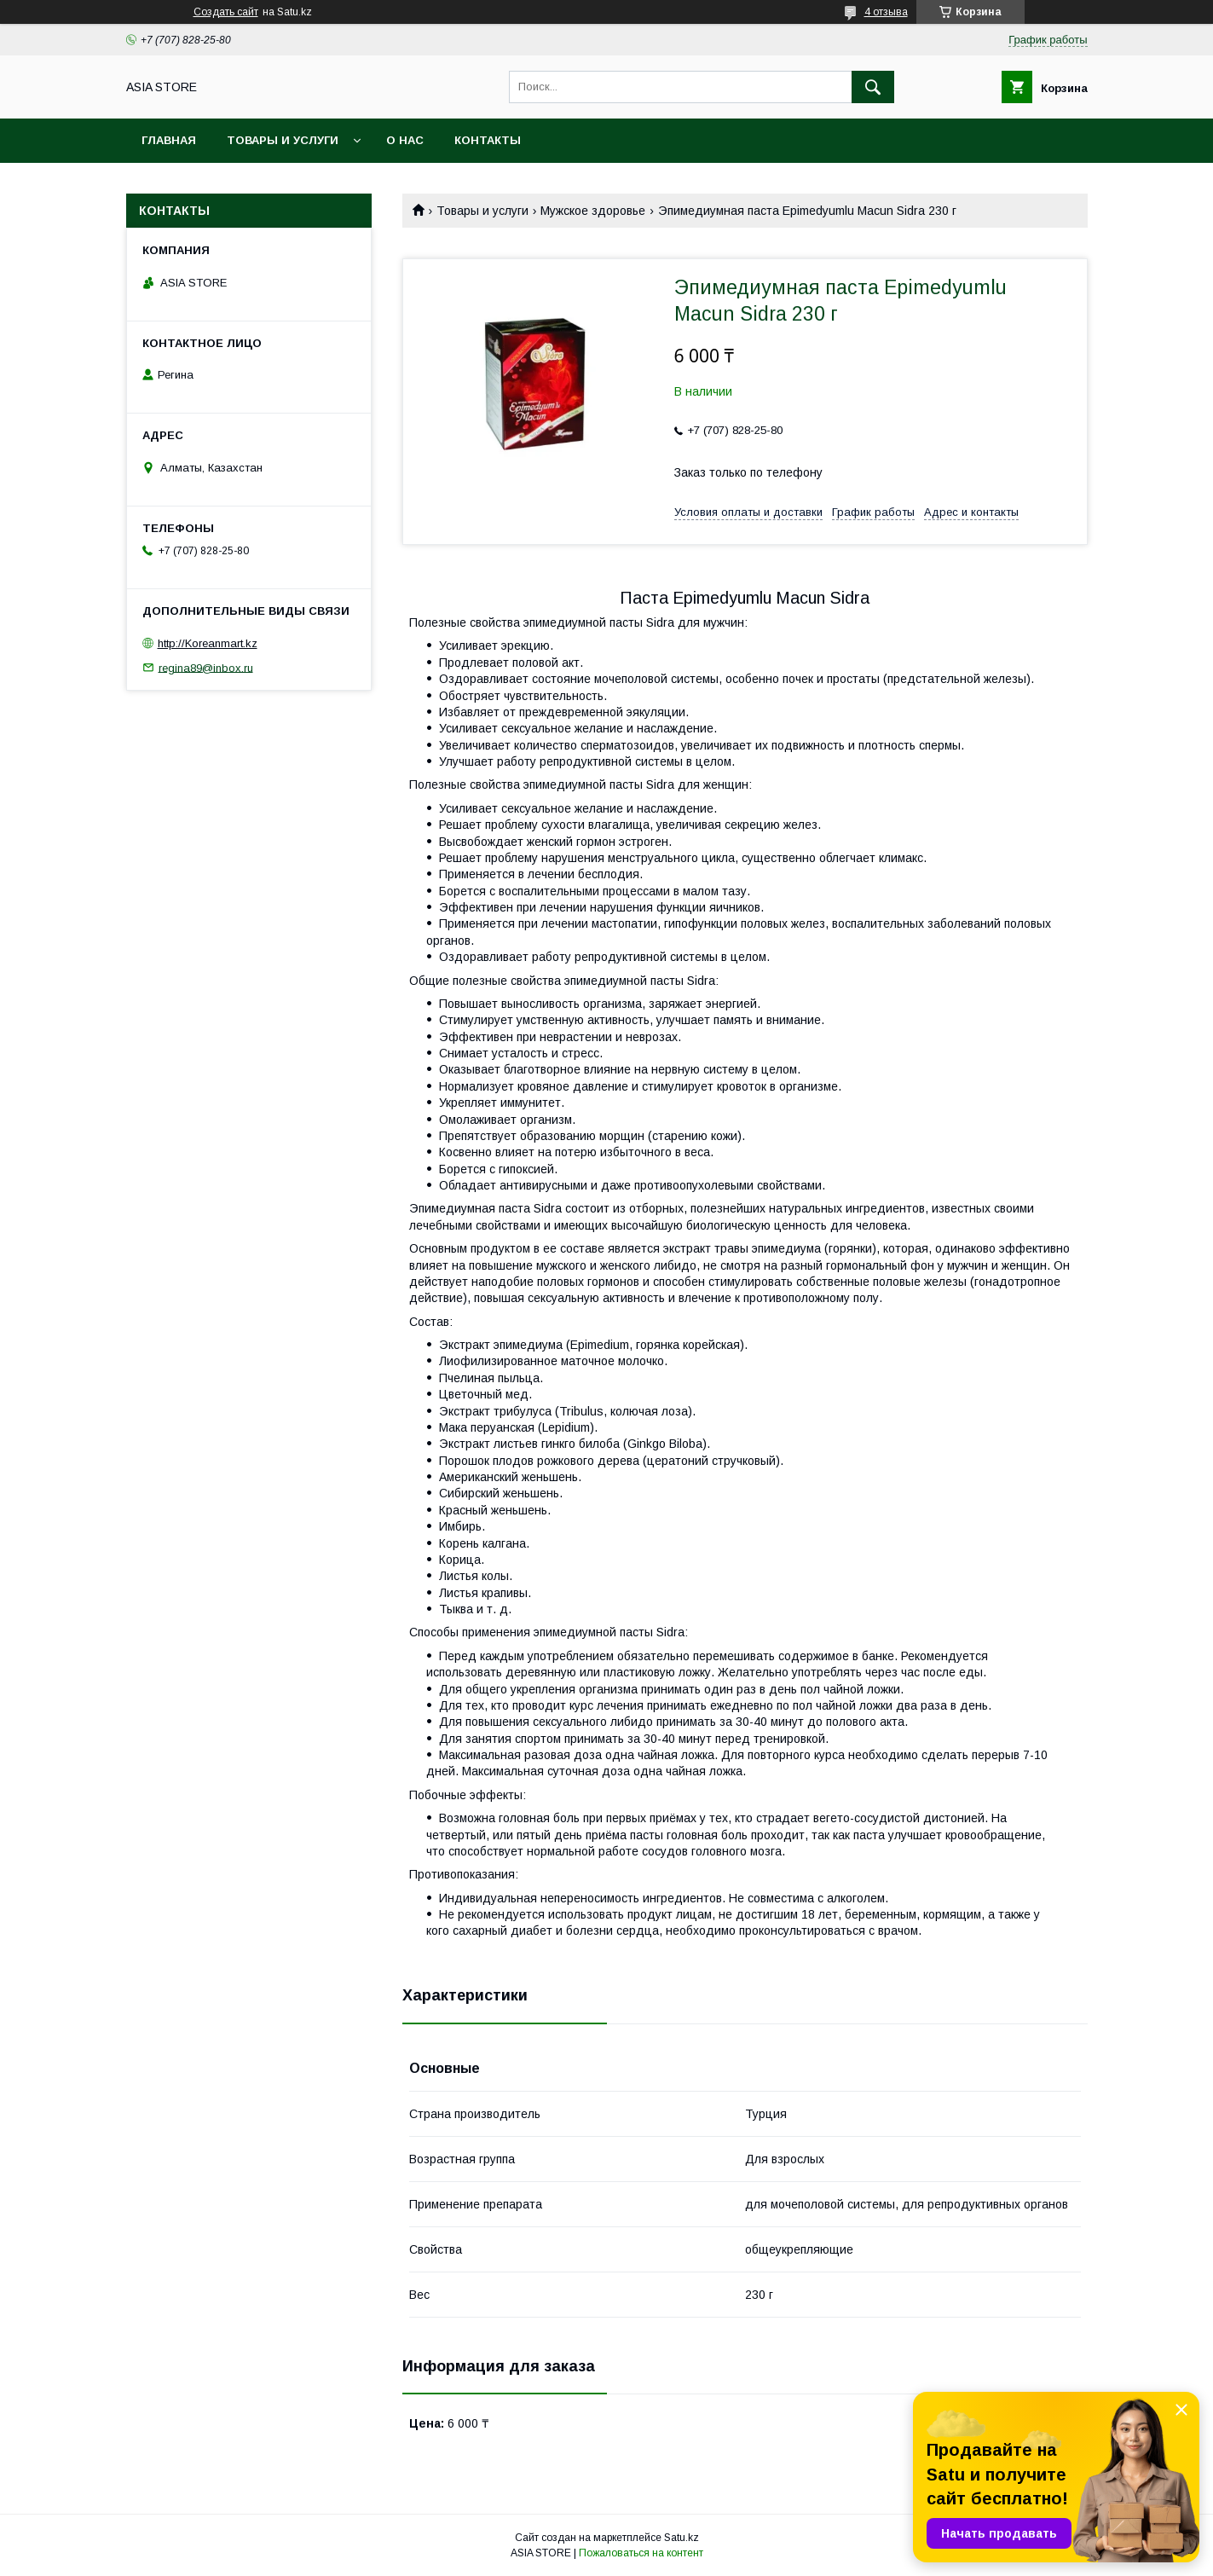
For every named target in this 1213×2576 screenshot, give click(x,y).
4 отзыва (886, 12)
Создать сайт (226, 12)
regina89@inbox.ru (206, 667)
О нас (405, 140)
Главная (169, 140)
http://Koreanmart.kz (207, 643)
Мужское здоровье (592, 210)
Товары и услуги (282, 140)
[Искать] (873, 87)
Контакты (487, 140)
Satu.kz (681, 2538)
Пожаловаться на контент (641, 2553)
